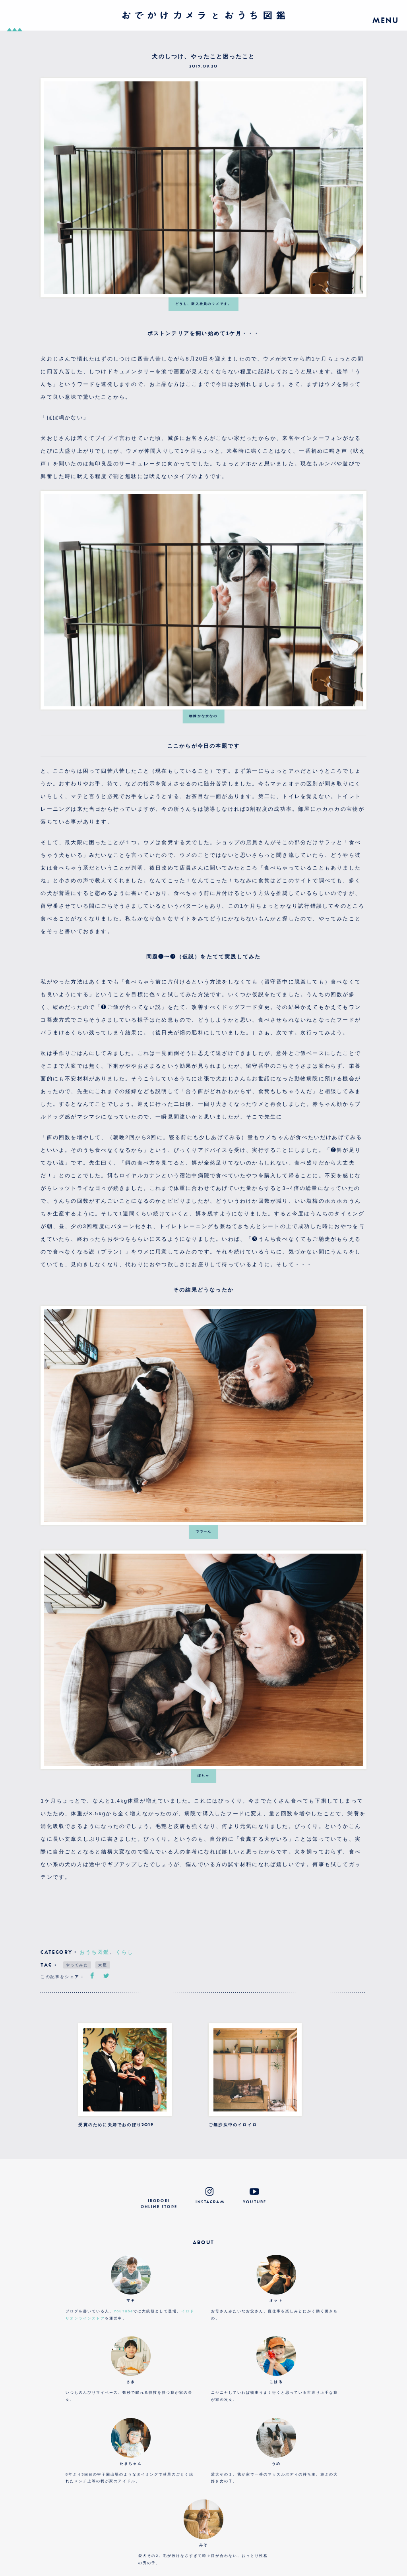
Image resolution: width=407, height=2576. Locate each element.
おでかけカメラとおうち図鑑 (203, 15)
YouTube (123, 2311)
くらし (125, 1952)
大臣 (102, 1965)
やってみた (77, 1965)
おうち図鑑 (94, 1952)
